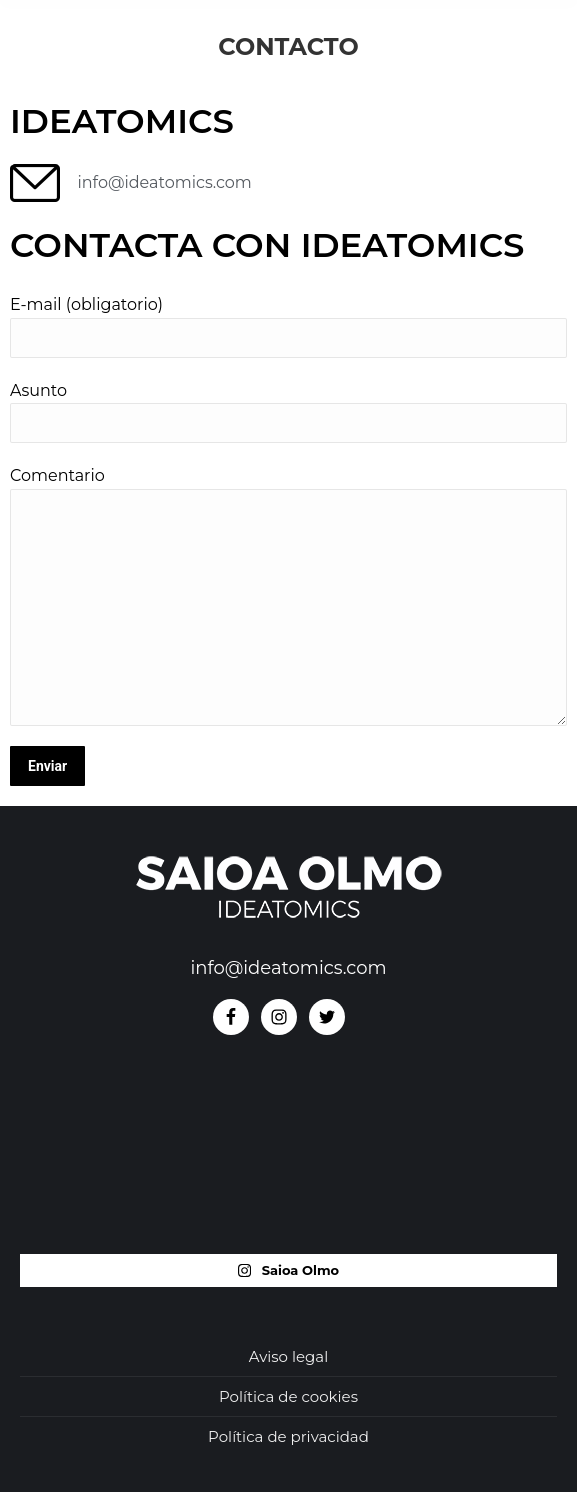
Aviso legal (288, 1356)
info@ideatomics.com (288, 968)
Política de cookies (288, 1396)
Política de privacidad (288, 1436)
